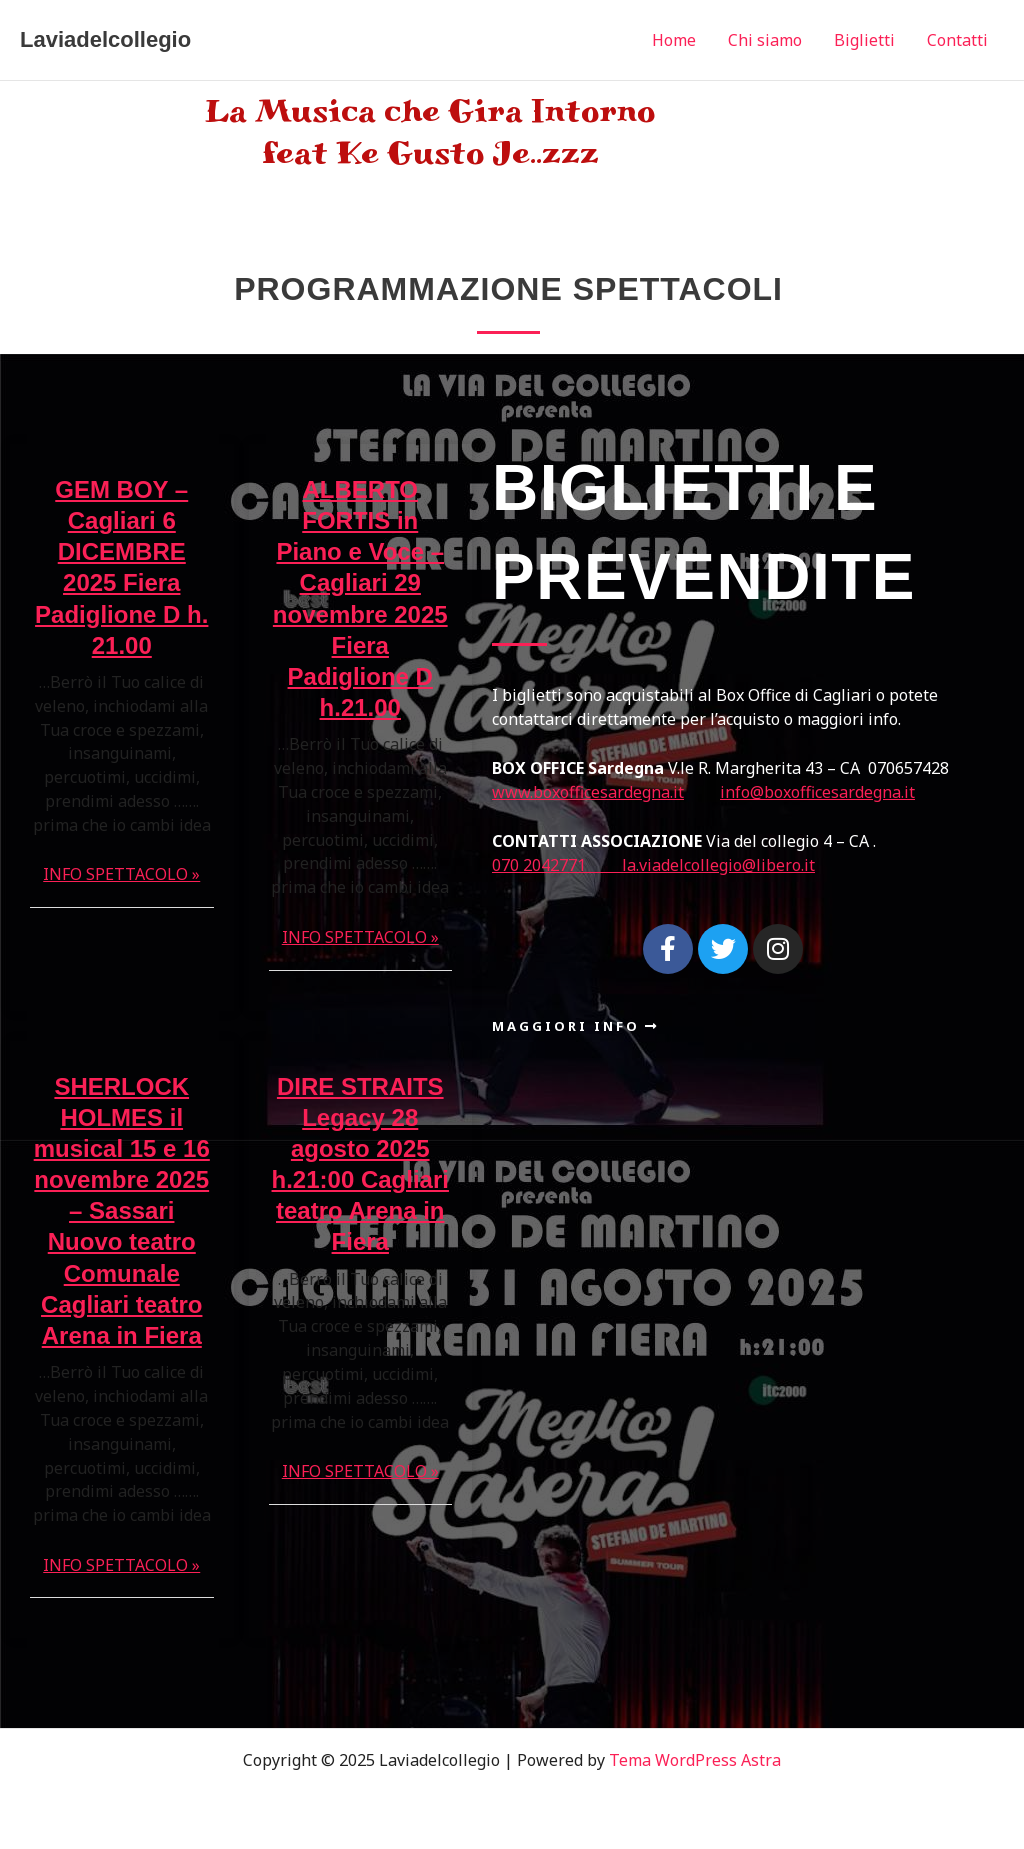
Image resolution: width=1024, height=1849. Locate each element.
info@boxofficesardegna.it (817, 792)
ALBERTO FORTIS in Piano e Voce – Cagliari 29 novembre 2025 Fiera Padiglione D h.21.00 (360, 598)
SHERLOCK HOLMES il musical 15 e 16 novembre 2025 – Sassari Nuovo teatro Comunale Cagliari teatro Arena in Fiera (122, 1211)
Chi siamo (765, 40)
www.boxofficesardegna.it (588, 792)
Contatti (957, 40)
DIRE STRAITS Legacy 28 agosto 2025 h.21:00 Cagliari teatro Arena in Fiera (360, 1164)
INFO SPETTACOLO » (121, 874)
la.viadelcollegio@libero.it (718, 865)
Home (674, 40)
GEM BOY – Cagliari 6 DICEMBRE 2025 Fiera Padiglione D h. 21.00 (121, 567)
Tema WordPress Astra (695, 1760)
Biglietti (864, 40)
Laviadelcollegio (105, 39)
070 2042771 (557, 865)
